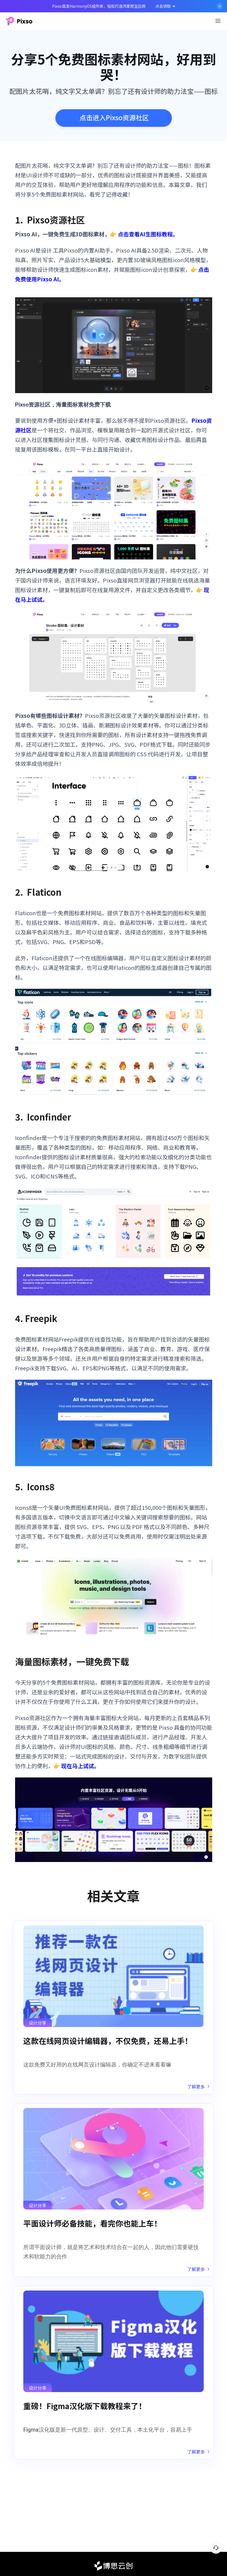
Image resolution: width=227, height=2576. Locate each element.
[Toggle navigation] (218, 20)
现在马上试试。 (80, 1766)
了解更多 (198, 2086)
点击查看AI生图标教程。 (148, 234)
